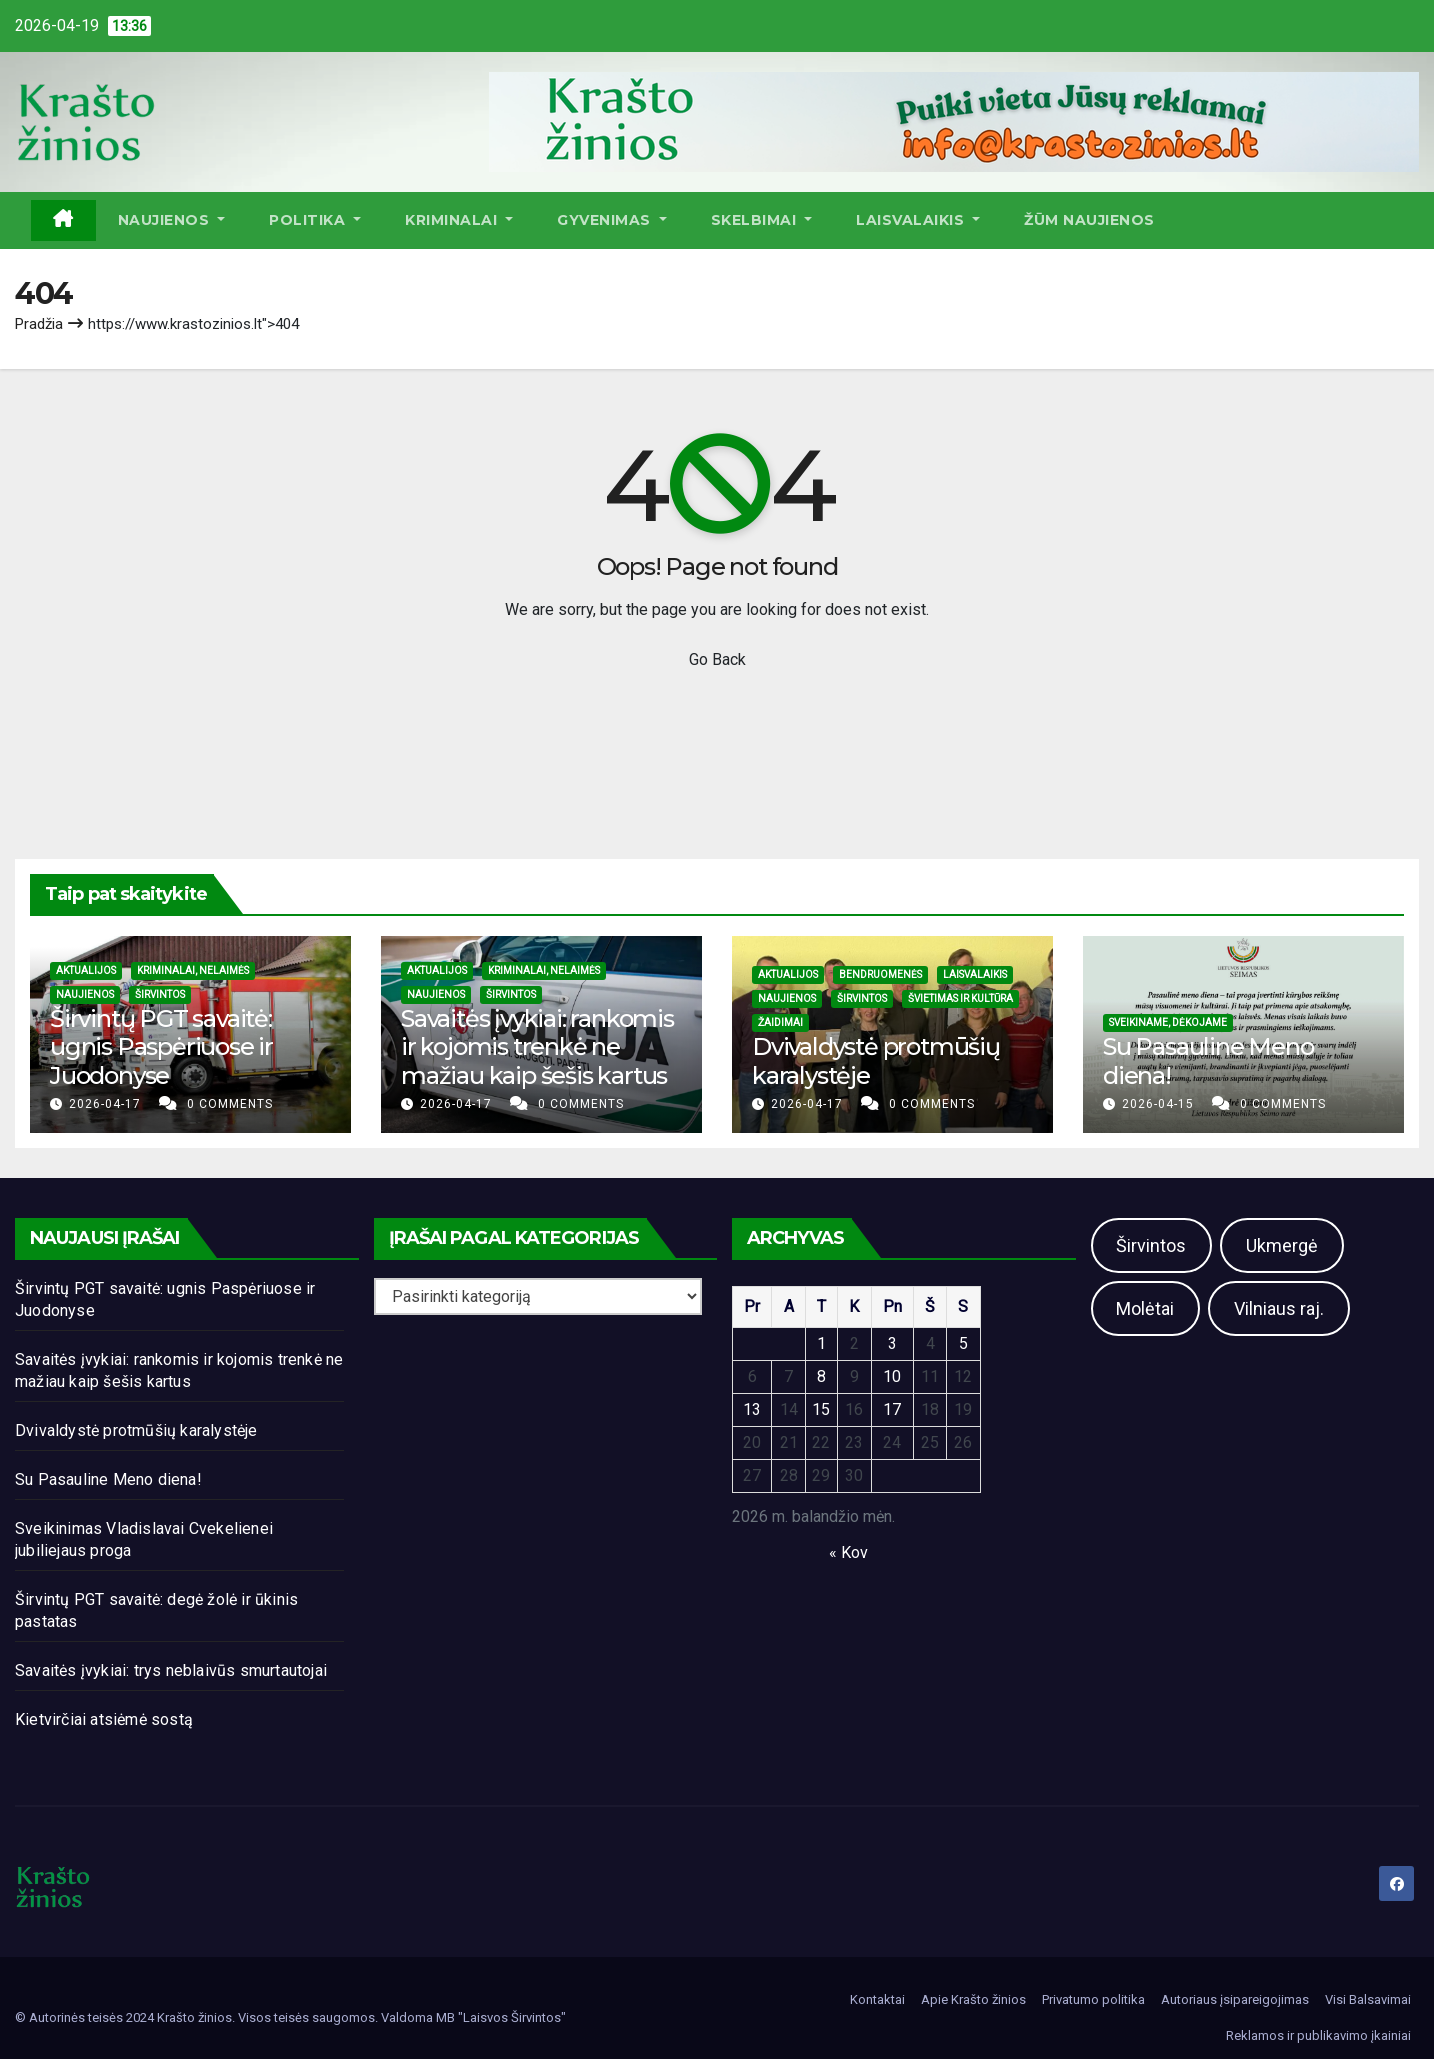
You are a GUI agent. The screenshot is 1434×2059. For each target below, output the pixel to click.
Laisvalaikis (918, 220)
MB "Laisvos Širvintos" (501, 2017)
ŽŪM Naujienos (1089, 220)
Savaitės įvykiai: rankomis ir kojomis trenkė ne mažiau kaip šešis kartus (537, 1047)
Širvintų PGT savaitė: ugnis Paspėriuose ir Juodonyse (161, 1047)
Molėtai (1145, 1308)
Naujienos (172, 220)
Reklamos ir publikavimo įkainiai (1318, 2035)
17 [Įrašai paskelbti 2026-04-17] (892, 1409)
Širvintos (160, 994)
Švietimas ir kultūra (960, 998)
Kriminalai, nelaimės (193, 970)
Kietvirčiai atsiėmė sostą (104, 1719)
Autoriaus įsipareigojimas (1235, 1999)
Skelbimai (762, 220)
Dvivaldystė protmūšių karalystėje (876, 1061)
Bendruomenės (880, 974)
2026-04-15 (1160, 1104)
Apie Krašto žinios (973, 1999)
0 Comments (230, 1104)
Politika (315, 220)
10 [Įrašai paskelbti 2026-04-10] (892, 1376)
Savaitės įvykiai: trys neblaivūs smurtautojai (171, 1670)
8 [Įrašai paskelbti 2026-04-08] (821, 1376)
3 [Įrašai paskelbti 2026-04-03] (892, 1343)
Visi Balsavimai (1368, 1999)
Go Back (717, 659)
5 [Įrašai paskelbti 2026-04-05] (963, 1343)
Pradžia (39, 324)
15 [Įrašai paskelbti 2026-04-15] (821, 1409)
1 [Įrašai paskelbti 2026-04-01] (821, 1343)
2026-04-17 (107, 1104)
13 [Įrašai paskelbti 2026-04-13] (752, 1409)
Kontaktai (877, 1999)
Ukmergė (1282, 1245)
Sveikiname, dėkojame (1168, 1022)
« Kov (848, 1552)
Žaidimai (780, 1022)
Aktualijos (86, 970)
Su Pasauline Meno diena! (1208, 1061)
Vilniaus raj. (1279, 1308)
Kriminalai (459, 220)
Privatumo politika (1093, 1999)
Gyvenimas (612, 220)
